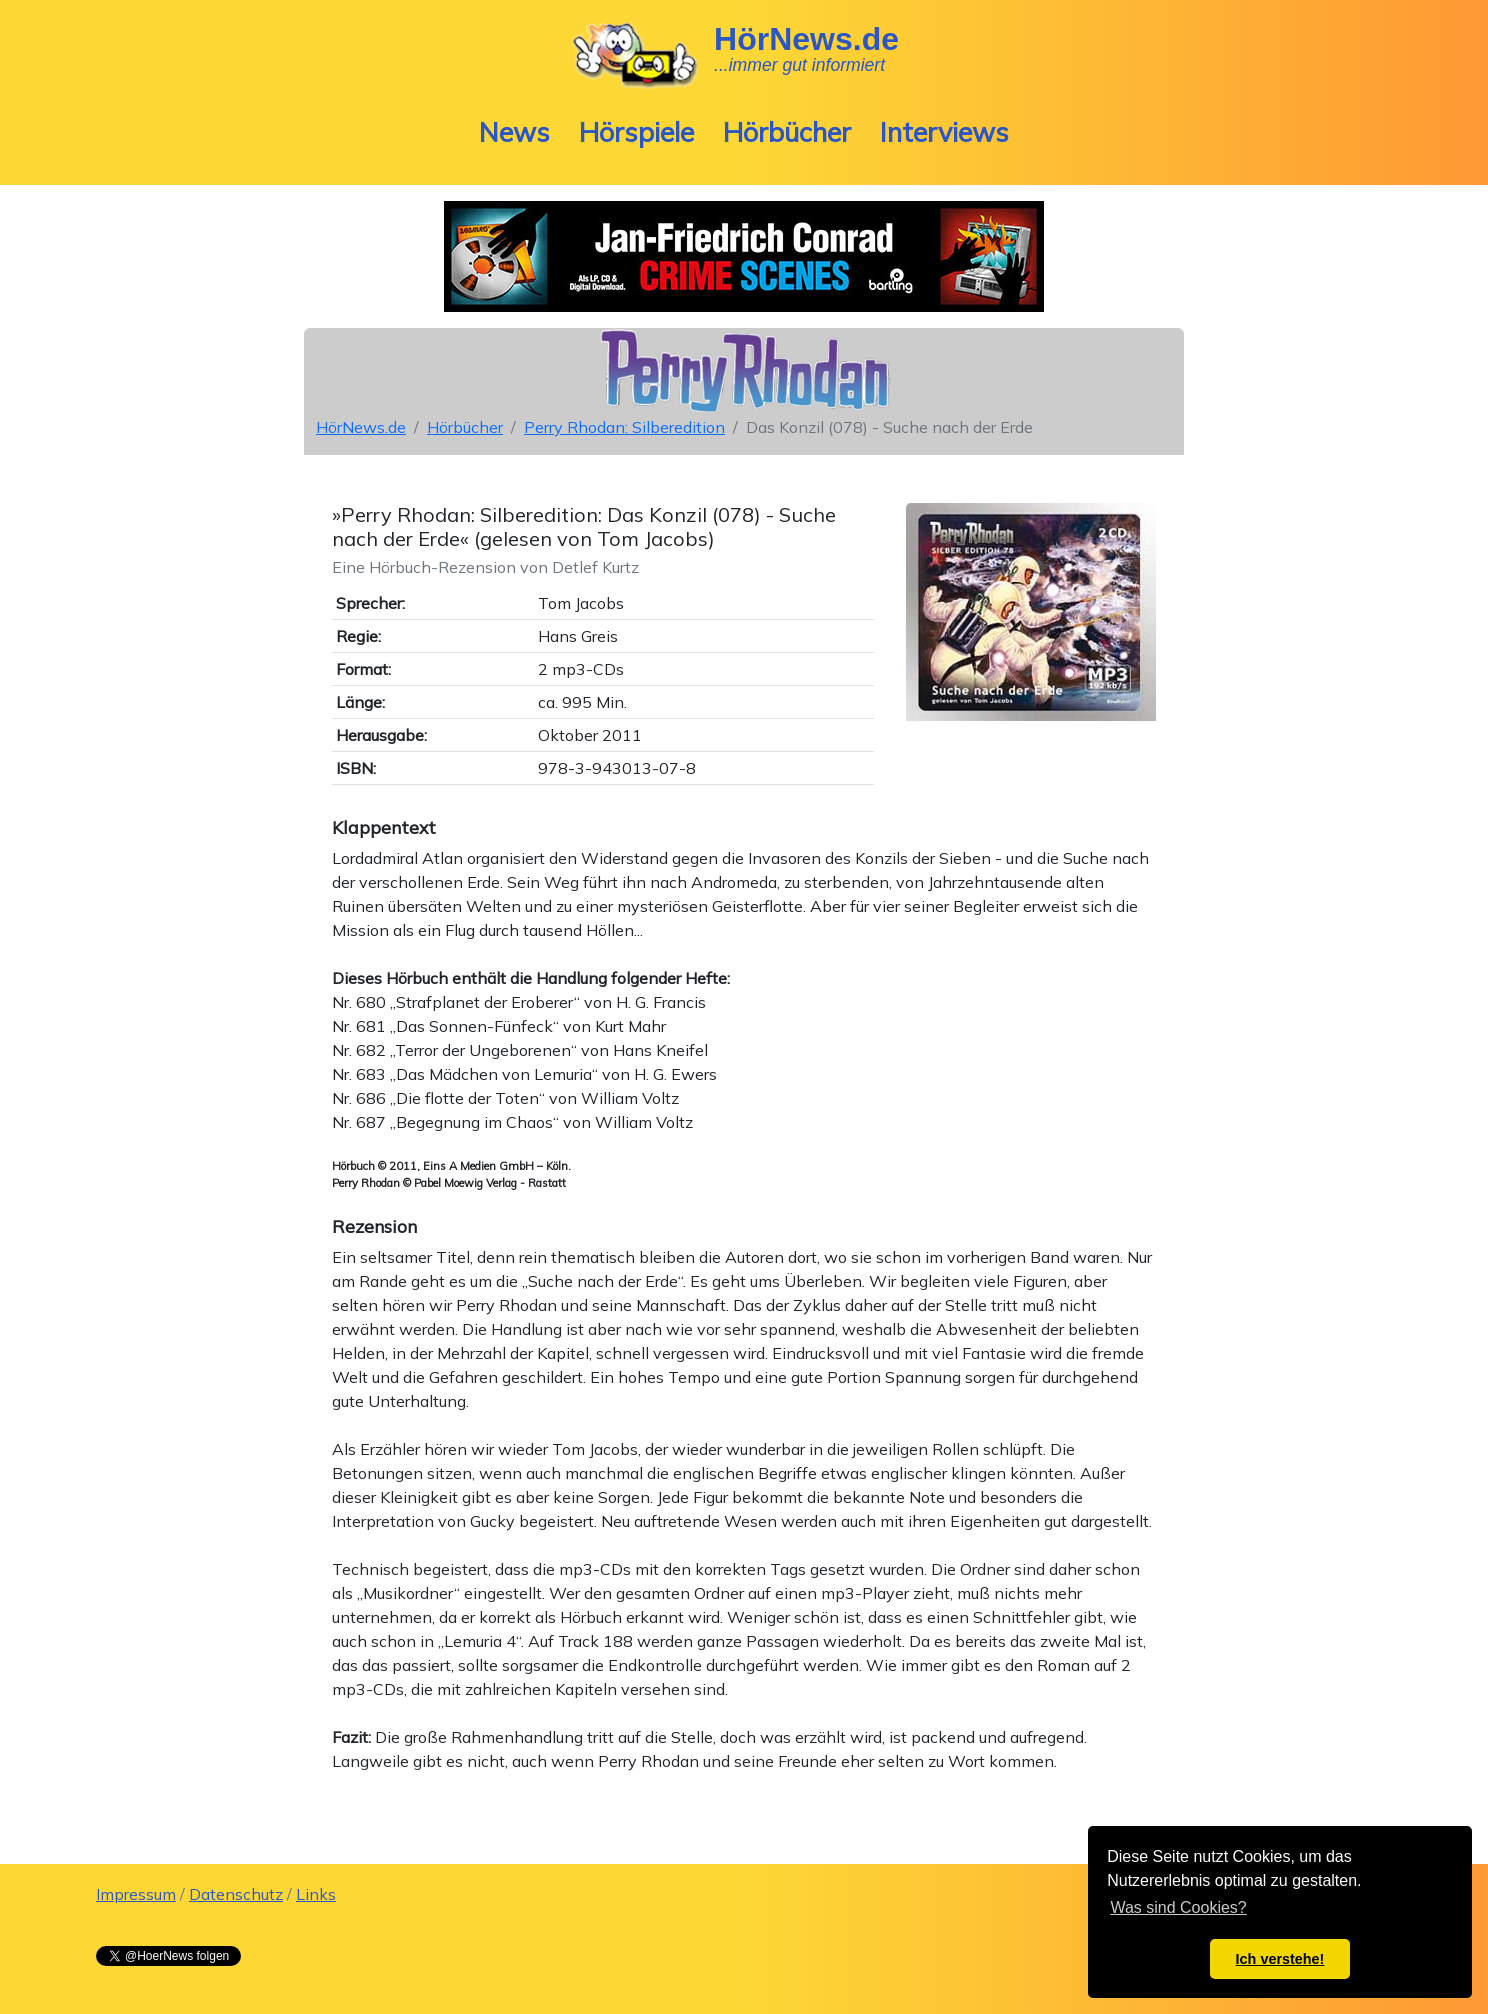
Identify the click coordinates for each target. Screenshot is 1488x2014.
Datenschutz (236, 1894)
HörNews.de (361, 427)
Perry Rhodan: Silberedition (624, 427)
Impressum (136, 1894)
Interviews (944, 132)
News (514, 132)
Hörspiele (636, 132)
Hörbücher (787, 132)
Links (316, 1894)
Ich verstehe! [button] (1280, 1959)
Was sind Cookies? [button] (1178, 1907)
